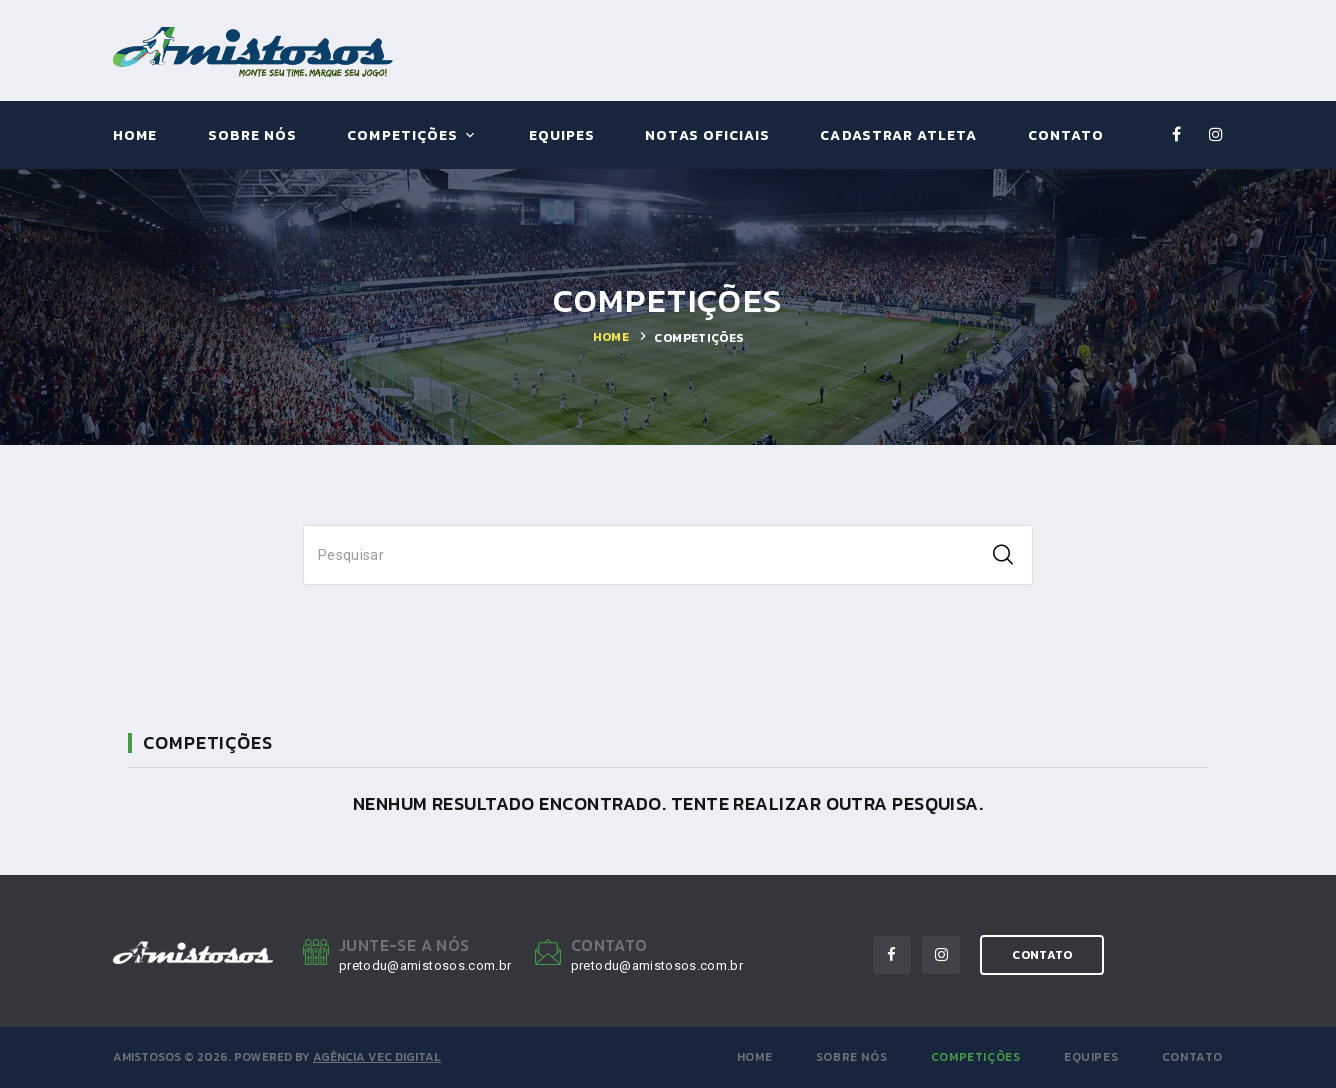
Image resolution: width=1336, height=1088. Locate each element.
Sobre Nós (252, 136)
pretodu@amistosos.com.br (425, 965)
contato (1042, 955)
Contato (1066, 136)
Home (135, 136)
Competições (402, 136)
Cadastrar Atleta (898, 136)
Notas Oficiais (707, 136)
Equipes (562, 136)
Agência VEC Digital (377, 1057)
